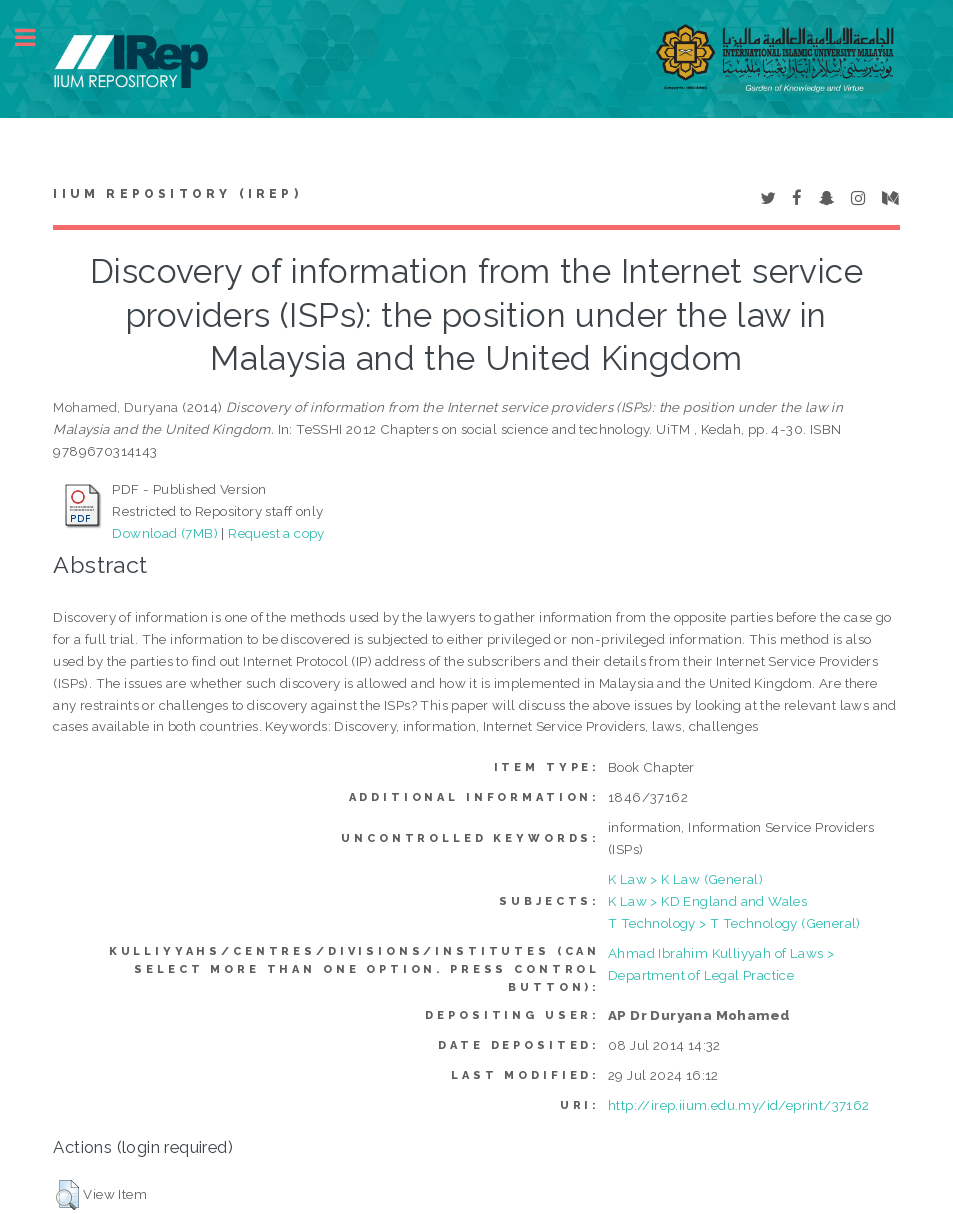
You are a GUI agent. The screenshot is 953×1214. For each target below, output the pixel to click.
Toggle (36, 37)
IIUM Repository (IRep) (177, 194)
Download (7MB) (165, 533)
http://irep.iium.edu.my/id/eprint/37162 (739, 1105)
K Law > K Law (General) (685, 879)
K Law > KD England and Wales (707, 901)
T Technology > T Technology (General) (734, 923)
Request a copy (276, 533)
